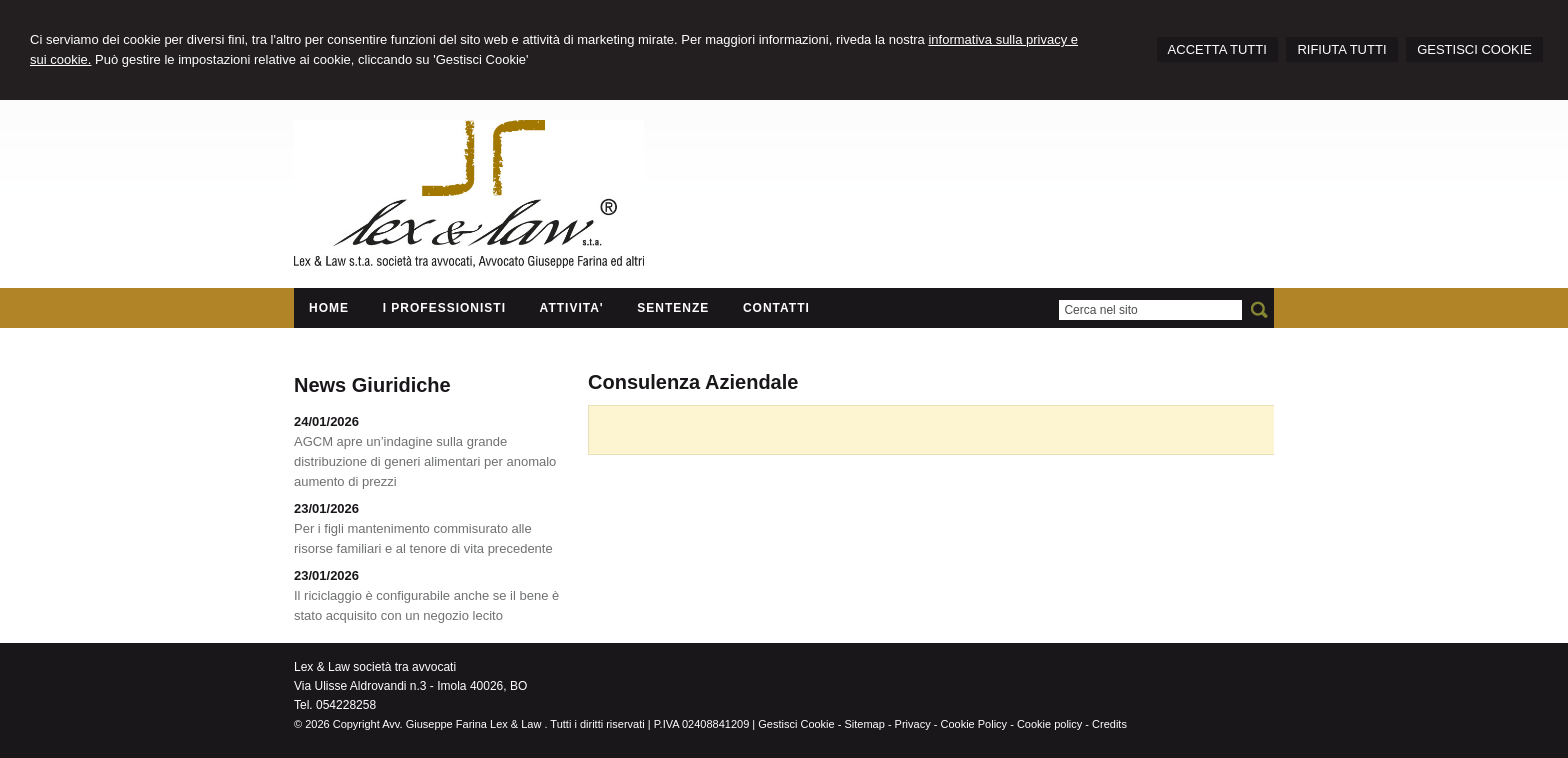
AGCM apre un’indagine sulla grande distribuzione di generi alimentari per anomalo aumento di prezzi (425, 461)
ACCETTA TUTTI (1217, 49)
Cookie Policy (973, 724)
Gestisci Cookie (796, 724)
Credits (1109, 724)
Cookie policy (1049, 724)
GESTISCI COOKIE (1474, 49)
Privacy (913, 724)
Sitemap (864, 724)
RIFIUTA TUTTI (1341, 49)
